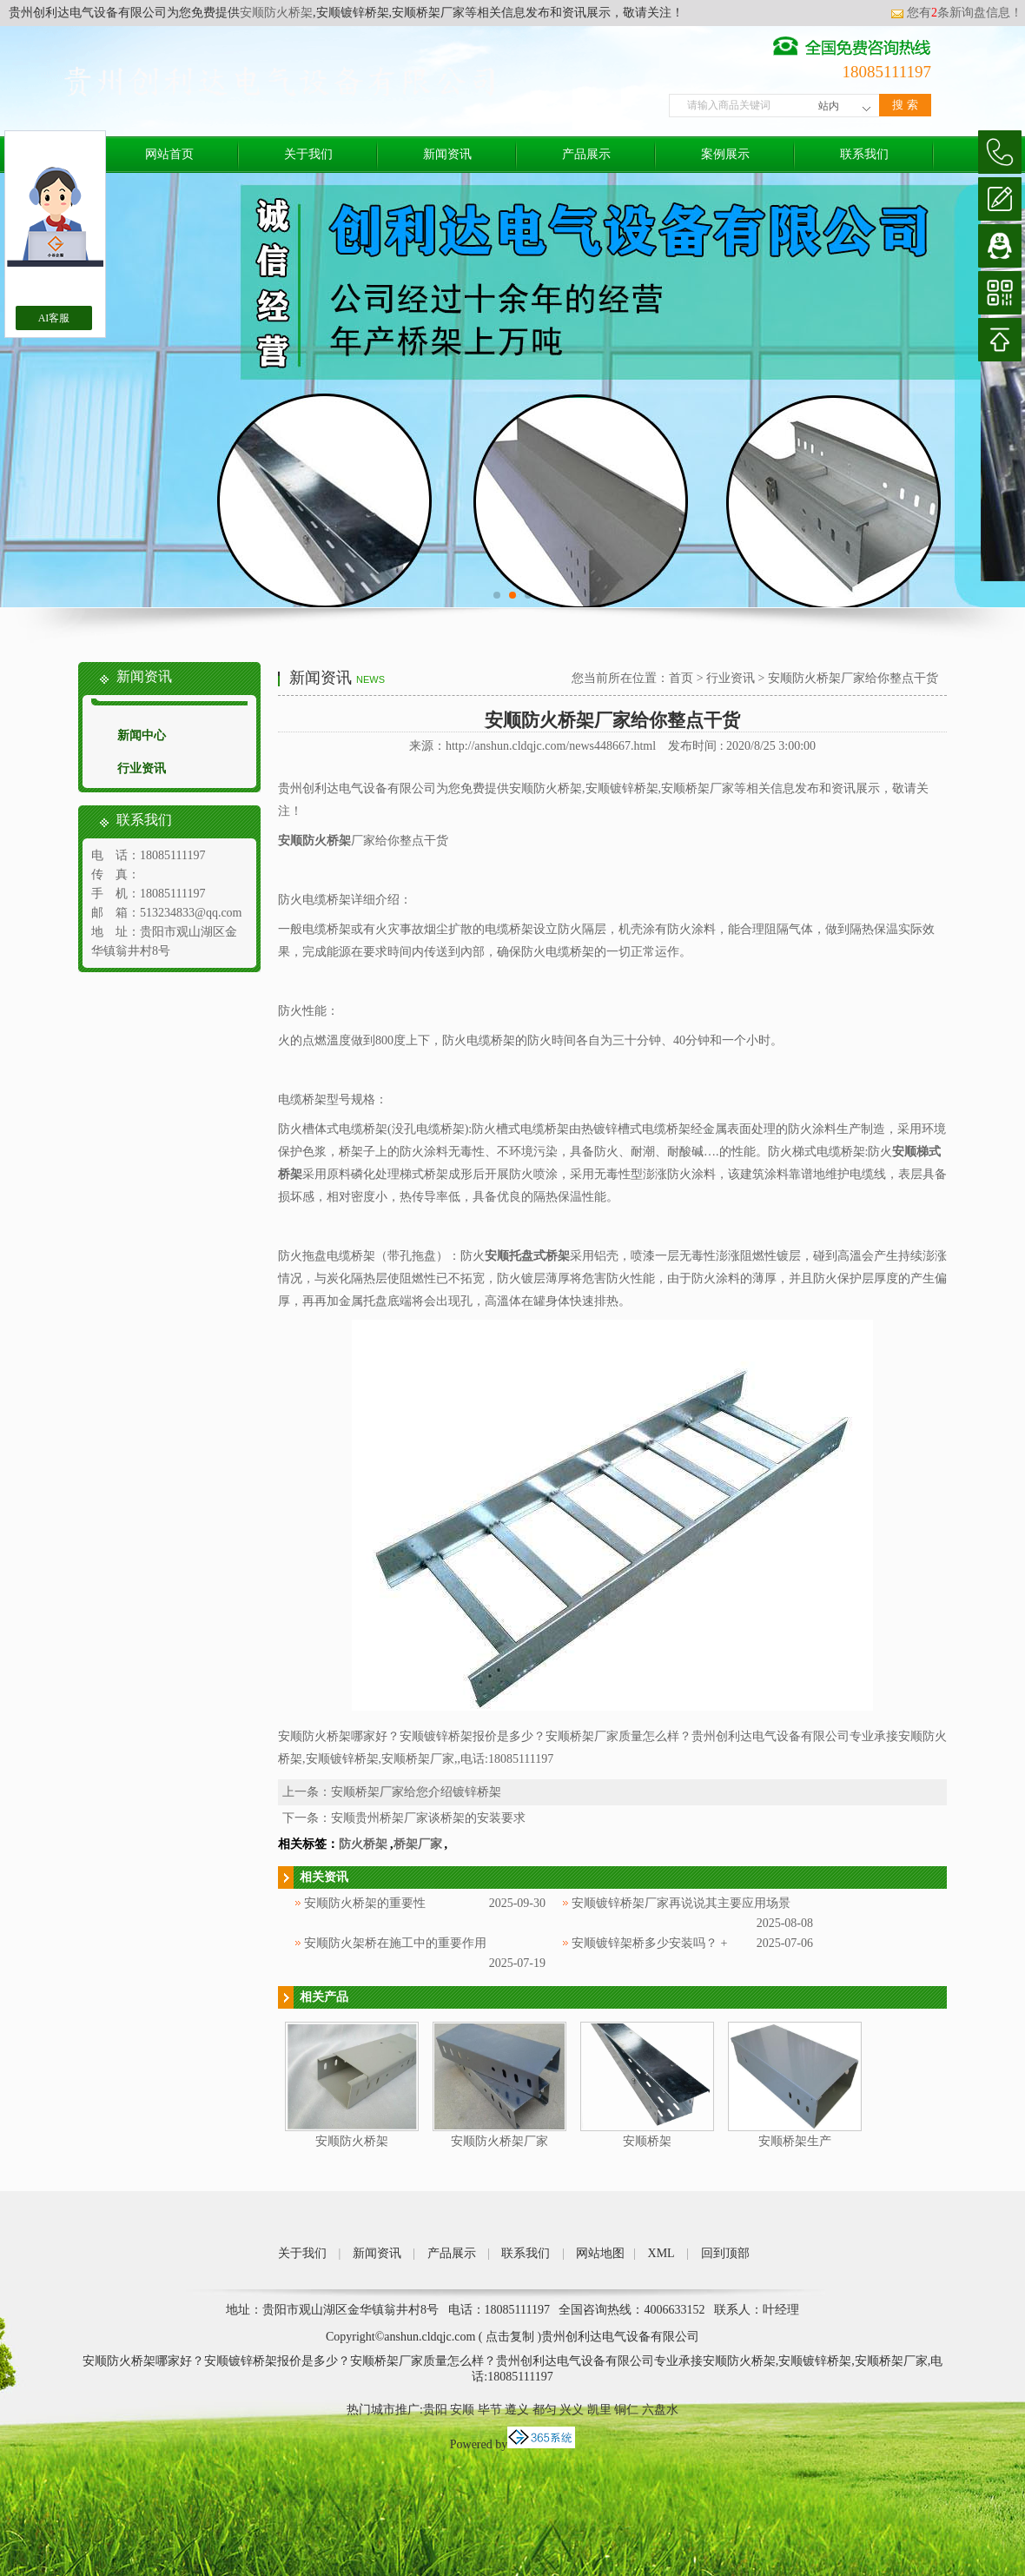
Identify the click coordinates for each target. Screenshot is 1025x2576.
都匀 (544, 2409)
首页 (681, 678)
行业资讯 (141, 768)
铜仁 (626, 2409)
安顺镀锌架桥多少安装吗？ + (649, 1943)
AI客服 (54, 318)
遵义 (517, 2409)
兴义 (571, 2409)
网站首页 (169, 154)
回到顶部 (725, 2253)
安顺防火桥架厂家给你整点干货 (853, 678)
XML (661, 2253)
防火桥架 (363, 1844)
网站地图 (600, 2253)
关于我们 (308, 154)
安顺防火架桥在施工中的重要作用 (395, 1943)
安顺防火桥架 (276, 12)
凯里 (599, 2409)
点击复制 (510, 2336)
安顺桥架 (647, 2141)
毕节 (490, 2409)
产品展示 (586, 154)
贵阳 (435, 2409)
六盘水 (660, 2409)
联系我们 (864, 154)
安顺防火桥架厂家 (499, 2141)
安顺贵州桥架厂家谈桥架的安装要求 (428, 1817)
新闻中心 (141, 735)
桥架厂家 (417, 1844)
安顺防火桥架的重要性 (365, 1903)
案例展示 (725, 154)
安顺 (462, 2409)
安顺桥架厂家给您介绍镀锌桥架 (416, 1791)
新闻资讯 (447, 154)
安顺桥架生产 (794, 2141)
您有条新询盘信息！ (956, 12)
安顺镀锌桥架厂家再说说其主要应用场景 (681, 1903)
